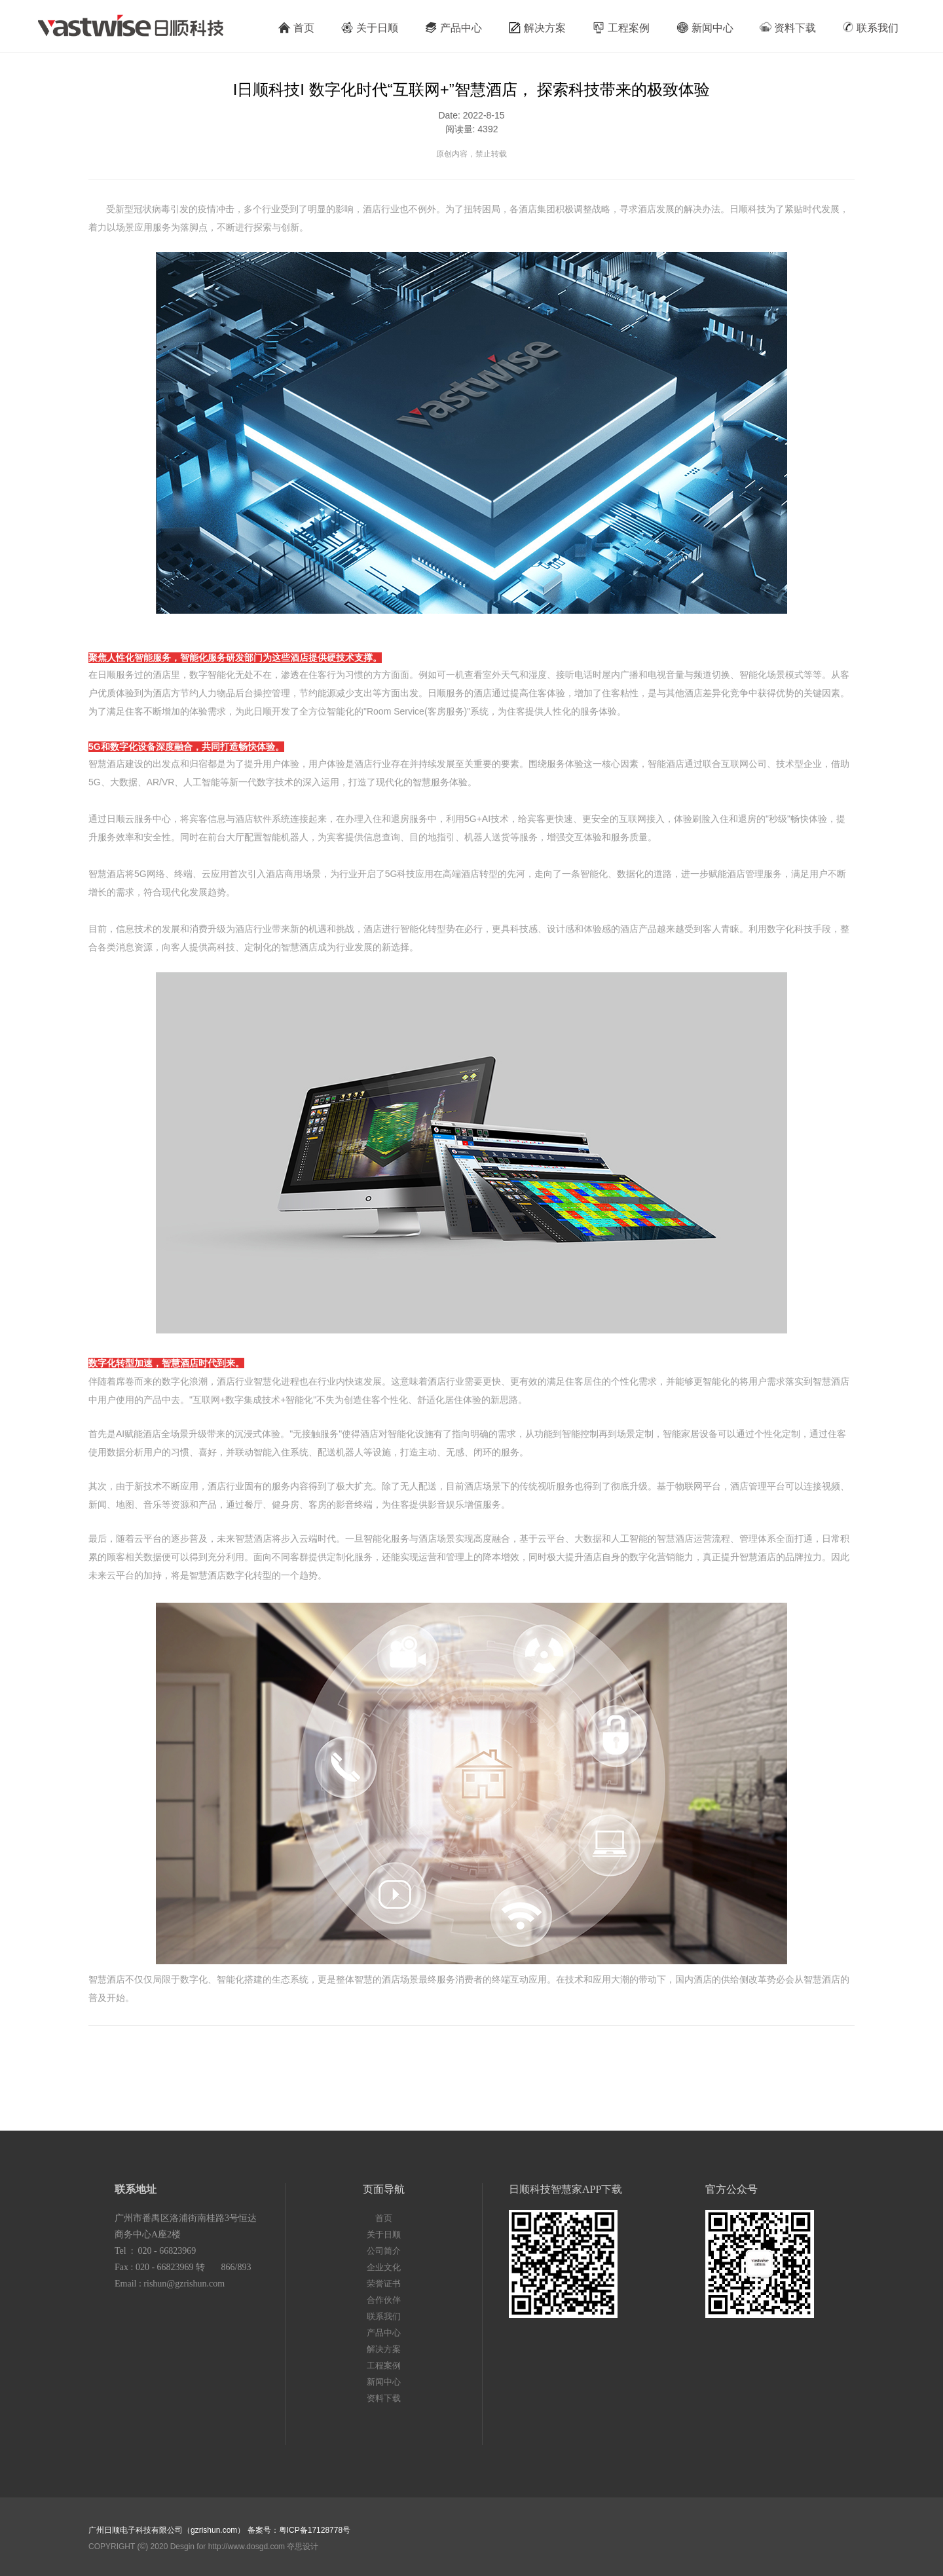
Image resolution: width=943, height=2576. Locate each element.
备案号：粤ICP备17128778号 (299, 2530)
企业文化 (384, 2267)
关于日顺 (369, 27)
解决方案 (537, 27)
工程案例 (621, 27)
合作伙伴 (384, 2300)
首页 (296, 27)
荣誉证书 (384, 2283)
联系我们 (870, 27)
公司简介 (384, 2251)
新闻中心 (704, 27)
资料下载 (788, 27)
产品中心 (453, 27)
